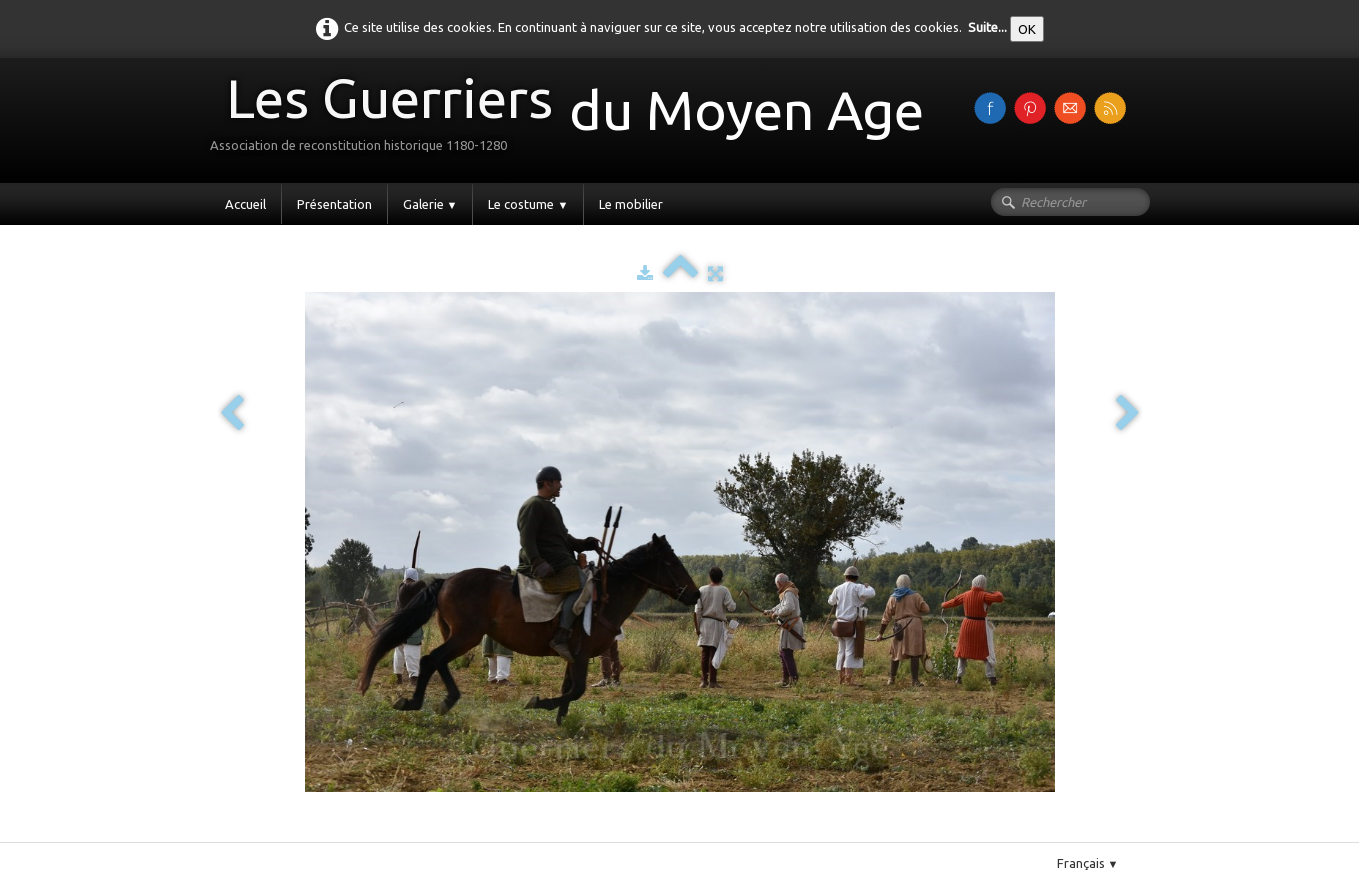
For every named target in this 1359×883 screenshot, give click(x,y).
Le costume (528, 204)
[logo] (574, 118)
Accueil (245, 204)
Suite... (987, 27)
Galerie (430, 204)
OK (1027, 29)
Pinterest (284, 834)
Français (1088, 863)
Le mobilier (631, 204)
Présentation (334, 204)
